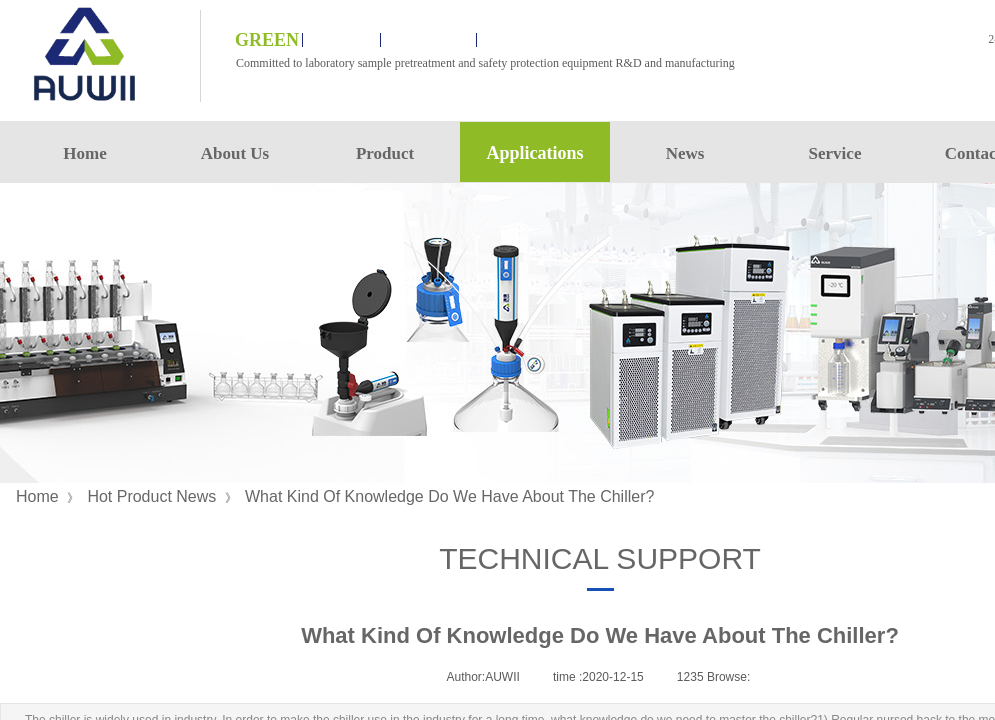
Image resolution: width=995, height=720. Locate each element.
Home (84, 153)
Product (385, 153)
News (685, 153)
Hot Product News (151, 496)
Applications (534, 153)
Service (835, 153)
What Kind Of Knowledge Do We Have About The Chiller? (449, 496)
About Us (235, 153)
